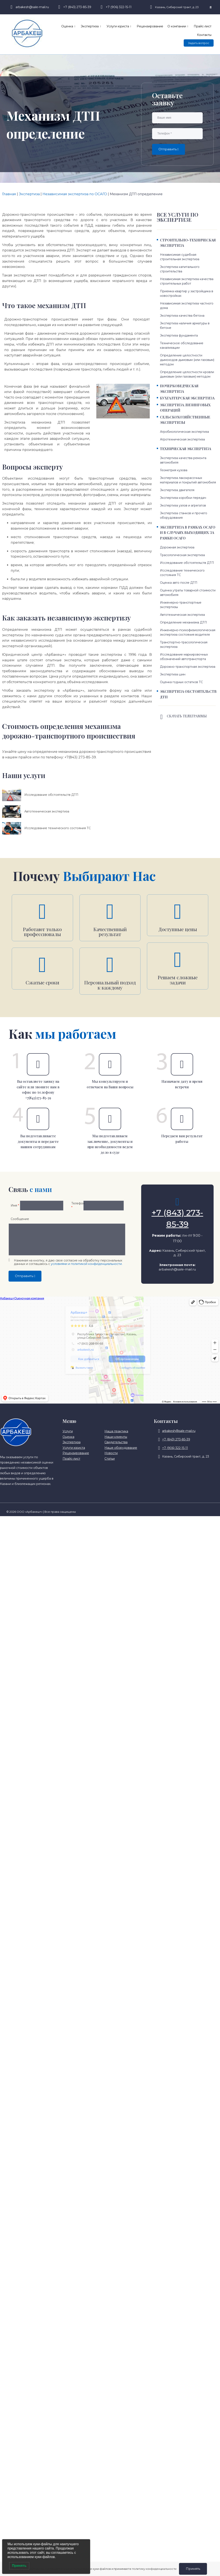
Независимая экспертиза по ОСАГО (75, 194)
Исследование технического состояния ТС (57, 828)
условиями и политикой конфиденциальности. (86, 1265)
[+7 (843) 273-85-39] (177, 1203)
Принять (193, 2569)
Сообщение (20, 1220)
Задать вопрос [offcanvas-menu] (198, 43)
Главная (9, 194)
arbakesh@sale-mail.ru (177, 1271)
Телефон (77, 1207)
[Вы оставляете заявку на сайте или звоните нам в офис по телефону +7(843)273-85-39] (38, 1066)
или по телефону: (48, 757)
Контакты (204, 35)
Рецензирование (150, 26)
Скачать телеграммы (187, 716)
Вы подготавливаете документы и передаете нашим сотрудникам (38, 1143)
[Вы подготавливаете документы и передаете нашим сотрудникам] (38, 1120)
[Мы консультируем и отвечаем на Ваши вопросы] (110, 1066)
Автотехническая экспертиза (46, 811)
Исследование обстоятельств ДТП (51, 795)
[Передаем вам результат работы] (182, 1120)
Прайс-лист (202, 26)
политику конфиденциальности (154, 2568)
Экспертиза (91, 26)
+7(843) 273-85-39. (81, 757)
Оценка (68, 26)
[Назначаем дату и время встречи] (182, 1066)
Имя (15, 1207)
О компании (177, 26)
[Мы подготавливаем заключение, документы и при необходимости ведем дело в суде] (110, 1120)
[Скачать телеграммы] (161, 717)
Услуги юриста (119, 26)
